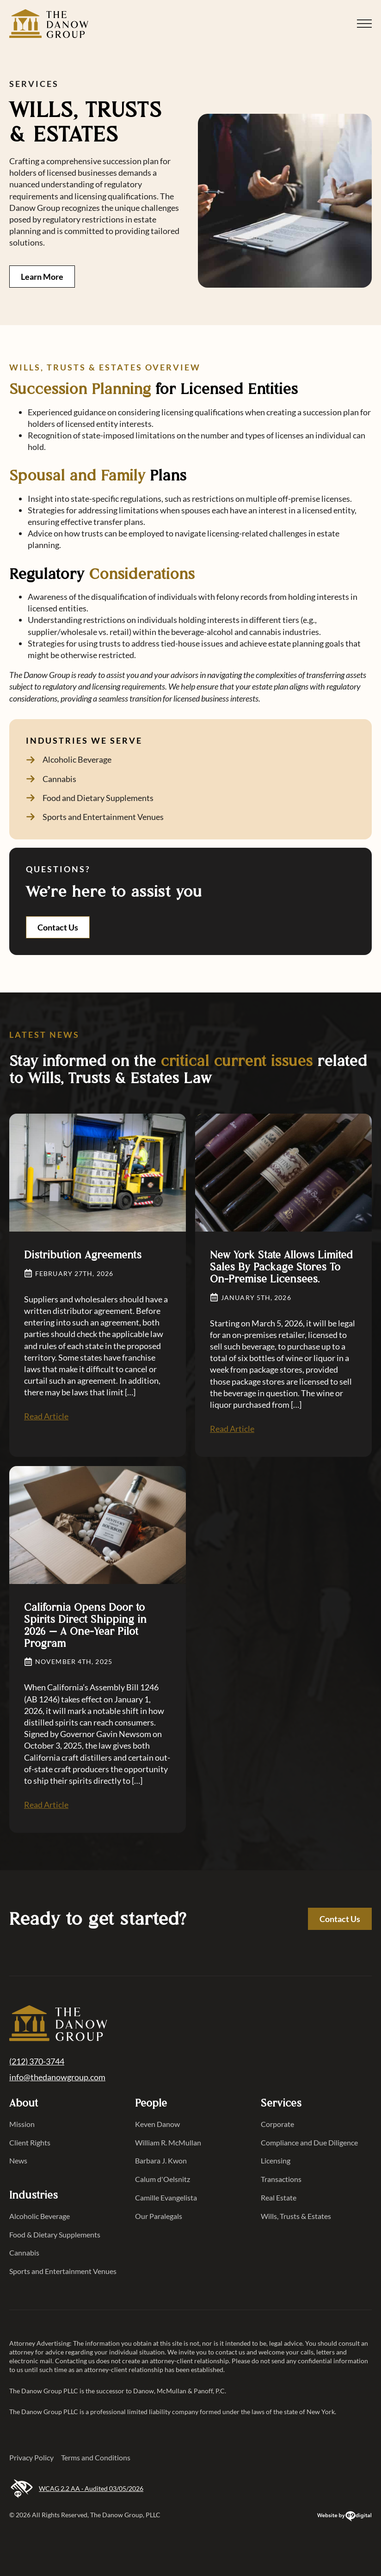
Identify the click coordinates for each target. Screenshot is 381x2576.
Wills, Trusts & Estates (296, 2216)
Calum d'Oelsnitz (162, 2179)
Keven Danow (157, 2124)
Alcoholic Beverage (39, 2216)
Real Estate (278, 2197)
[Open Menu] (364, 23)
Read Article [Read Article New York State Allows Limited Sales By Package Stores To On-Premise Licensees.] (232, 1429)
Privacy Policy (31, 2457)
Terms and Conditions (95, 2457)
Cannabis (24, 2252)
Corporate (277, 2124)
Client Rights (29, 2142)
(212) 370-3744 (36, 2061)
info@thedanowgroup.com (57, 2077)
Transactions (281, 2179)
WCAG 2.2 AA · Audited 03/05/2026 (76, 2488)
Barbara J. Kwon (161, 2160)
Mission (22, 2124)
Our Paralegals (158, 2216)
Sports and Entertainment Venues (63, 2271)
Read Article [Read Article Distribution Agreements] (46, 1416)
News (18, 2160)
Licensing (275, 2160)
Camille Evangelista (166, 2197)
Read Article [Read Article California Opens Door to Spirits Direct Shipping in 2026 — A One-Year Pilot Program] (46, 1805)
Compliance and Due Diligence (309, 2142)
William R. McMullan (168, 2142)
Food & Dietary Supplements (54, 2234)
